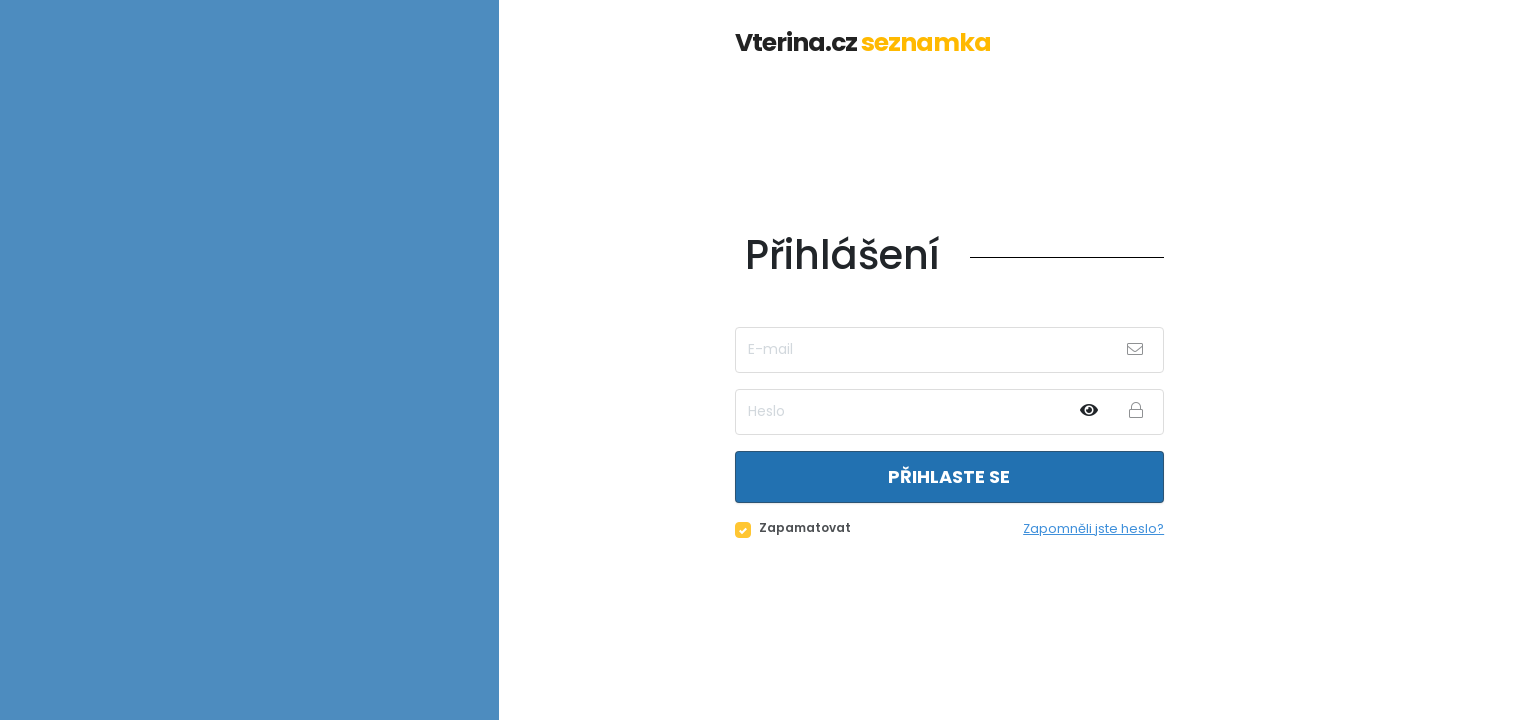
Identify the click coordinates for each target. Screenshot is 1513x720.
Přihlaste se (949, 476)
